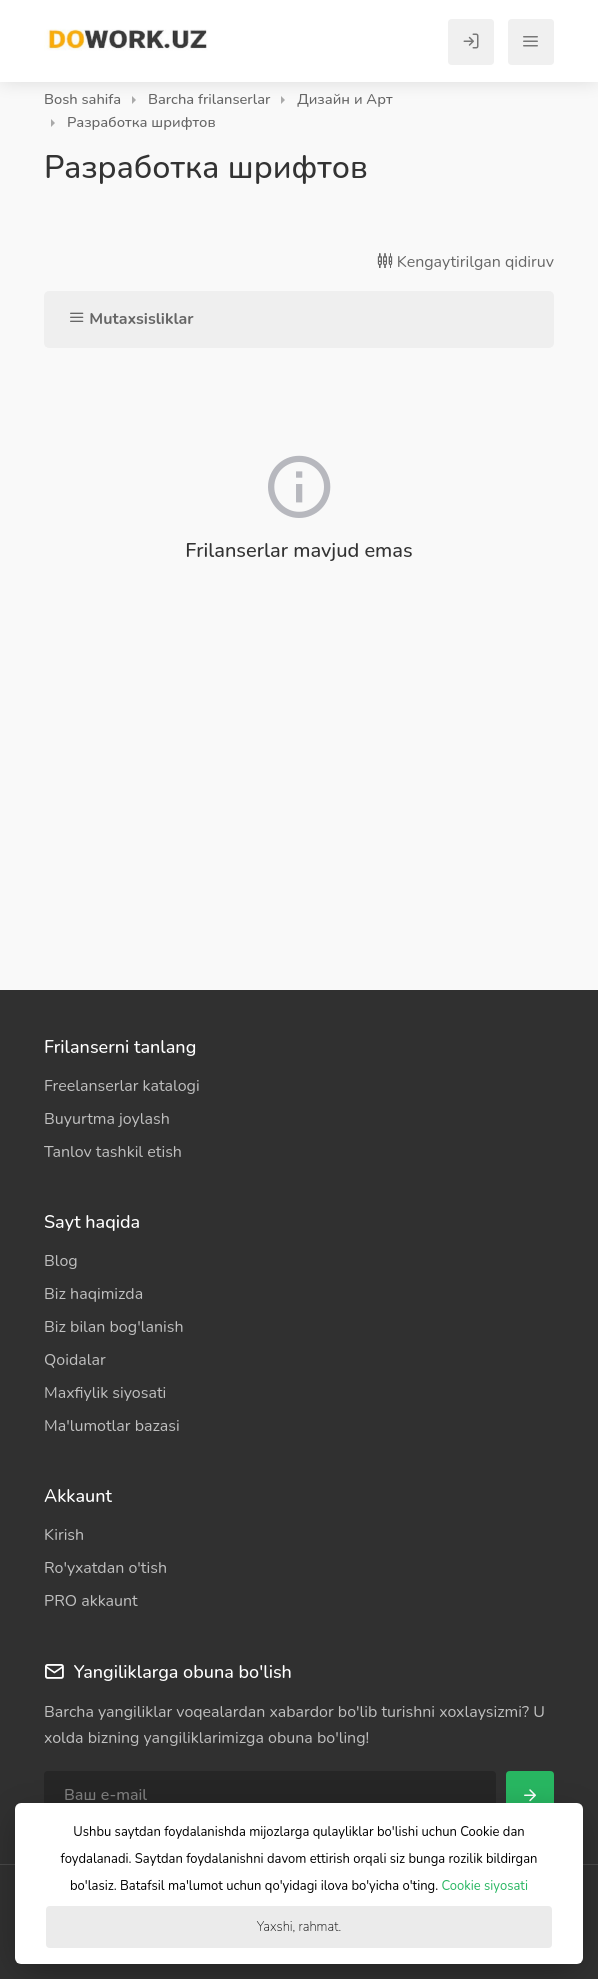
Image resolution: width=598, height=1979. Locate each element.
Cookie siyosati (485, 1886)
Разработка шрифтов (141, 122)
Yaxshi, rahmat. (299, 1927)
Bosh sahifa (82, 99)
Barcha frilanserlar (209, 99)
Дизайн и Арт (344, 99)
